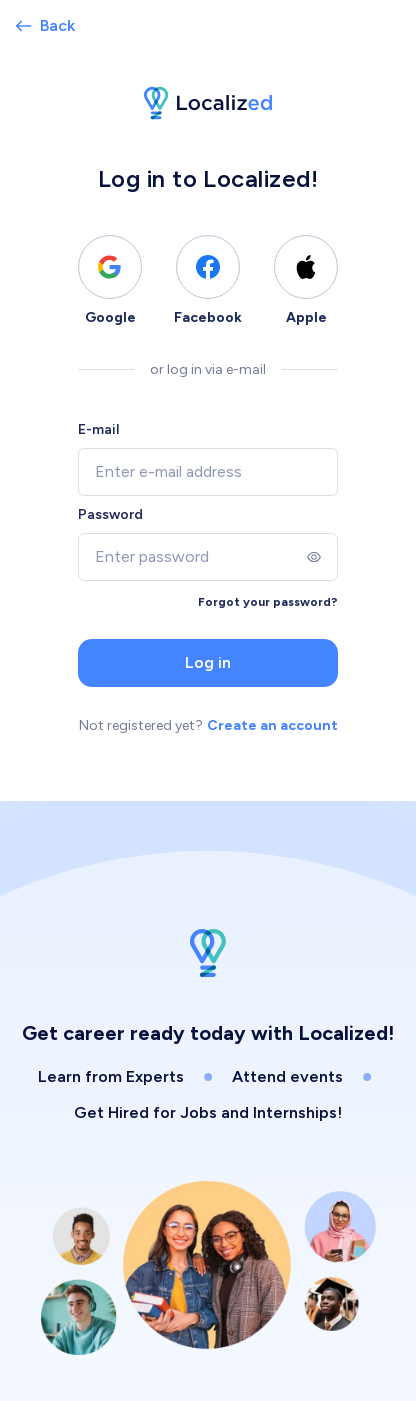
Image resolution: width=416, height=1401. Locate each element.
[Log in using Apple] (306, 267)
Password (110, 514)
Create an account (272, 725)
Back (45, 25)
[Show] (314, 557)
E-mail (98, 429)
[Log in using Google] (110, 267)
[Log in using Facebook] (208, 267)
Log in (208, 662)
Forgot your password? (268, 602)
